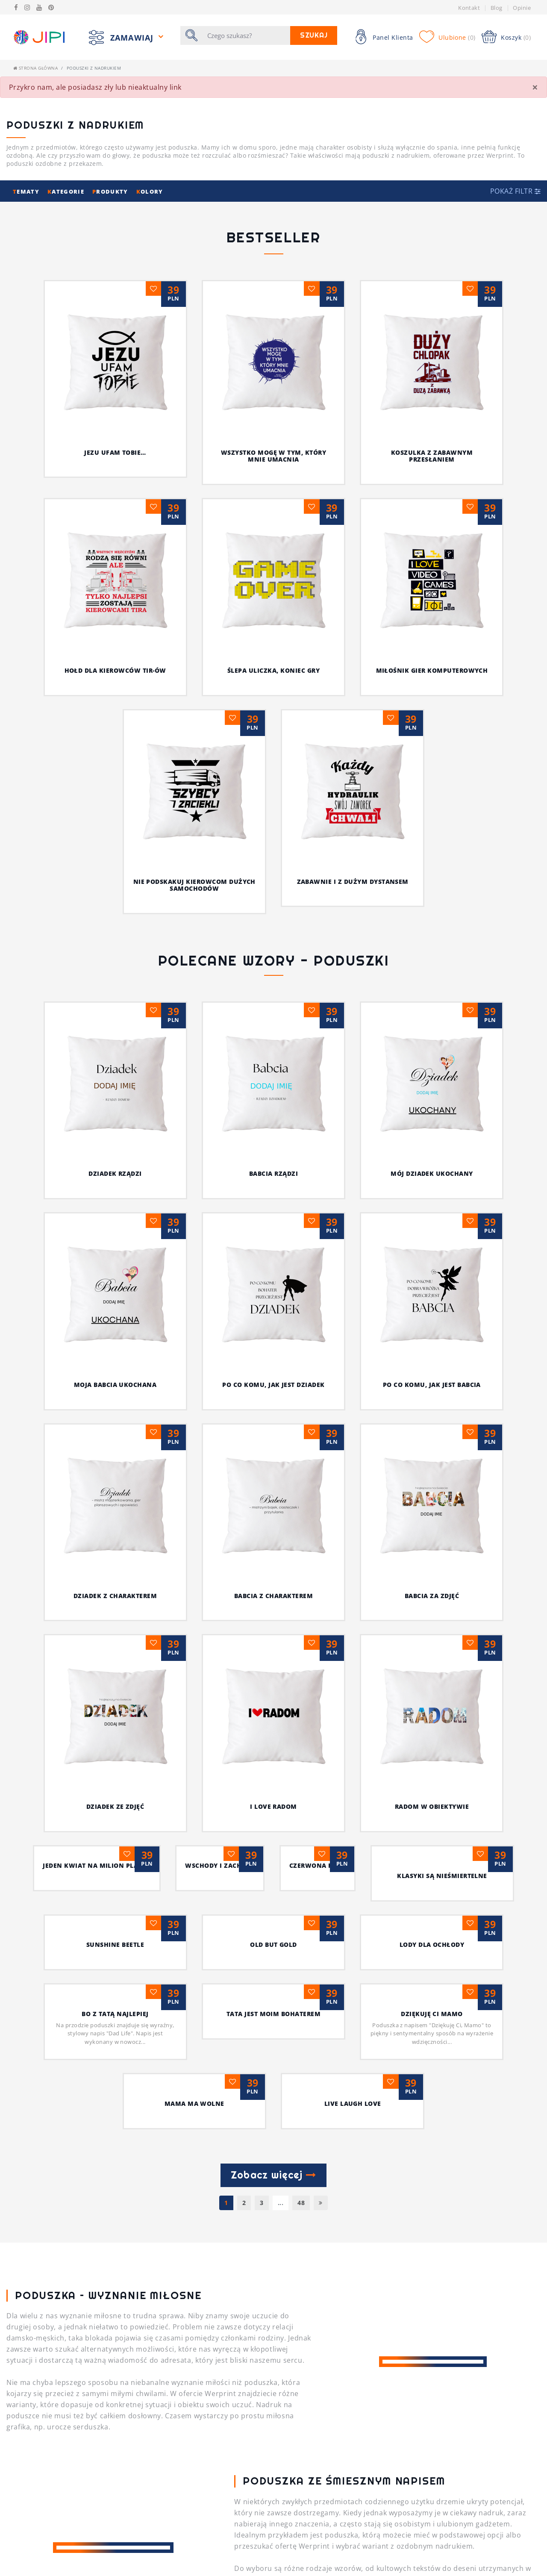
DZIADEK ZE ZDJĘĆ (432, 1302)
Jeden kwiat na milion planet (431, 1381)
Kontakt (469, 8)
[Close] (535, 87)
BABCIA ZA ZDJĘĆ (273, 1302)
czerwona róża (273, 1450)
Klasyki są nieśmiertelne (432, 1450)
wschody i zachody (115, 1450)
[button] (515, 191)
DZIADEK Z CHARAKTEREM (466, 1232)
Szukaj (314, 35)
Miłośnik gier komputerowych (432, 670)
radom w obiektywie (273, 1370)
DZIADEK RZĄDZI (136, 1173)
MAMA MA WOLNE (194, 1678)
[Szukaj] (246, 35)
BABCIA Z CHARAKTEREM (115, 1302)
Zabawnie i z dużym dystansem (353, 881)
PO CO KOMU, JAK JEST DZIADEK (207, 1232)
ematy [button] (27, 191)
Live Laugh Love (352, 1678)
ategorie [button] (66, 191)
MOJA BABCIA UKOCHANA (80, 1232)
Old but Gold (273, 1519)
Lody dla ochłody (432, 1519)
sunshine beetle (115, 1519)
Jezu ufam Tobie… (115, 452)
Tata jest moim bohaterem (273, 1588)
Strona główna (35, 68)
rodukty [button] (111, 191)
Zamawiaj (133, 37)
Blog (497, 8)
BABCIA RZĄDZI (294, 1173)
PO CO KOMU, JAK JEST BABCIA (342, 1232)
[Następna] (320, 1777)
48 (301, 1777)
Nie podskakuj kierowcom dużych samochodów (194, 885)
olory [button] (149, 191)
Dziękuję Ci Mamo (432, 1588)
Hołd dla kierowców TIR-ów (115, 670)
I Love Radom (115, 1370)
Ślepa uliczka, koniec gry (273, 670)
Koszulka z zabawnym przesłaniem (432, 456)
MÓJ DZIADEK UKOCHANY (432, 1021)
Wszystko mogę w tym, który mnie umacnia (273, 456)
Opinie (522, 8)
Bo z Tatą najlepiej (115, 1588)
